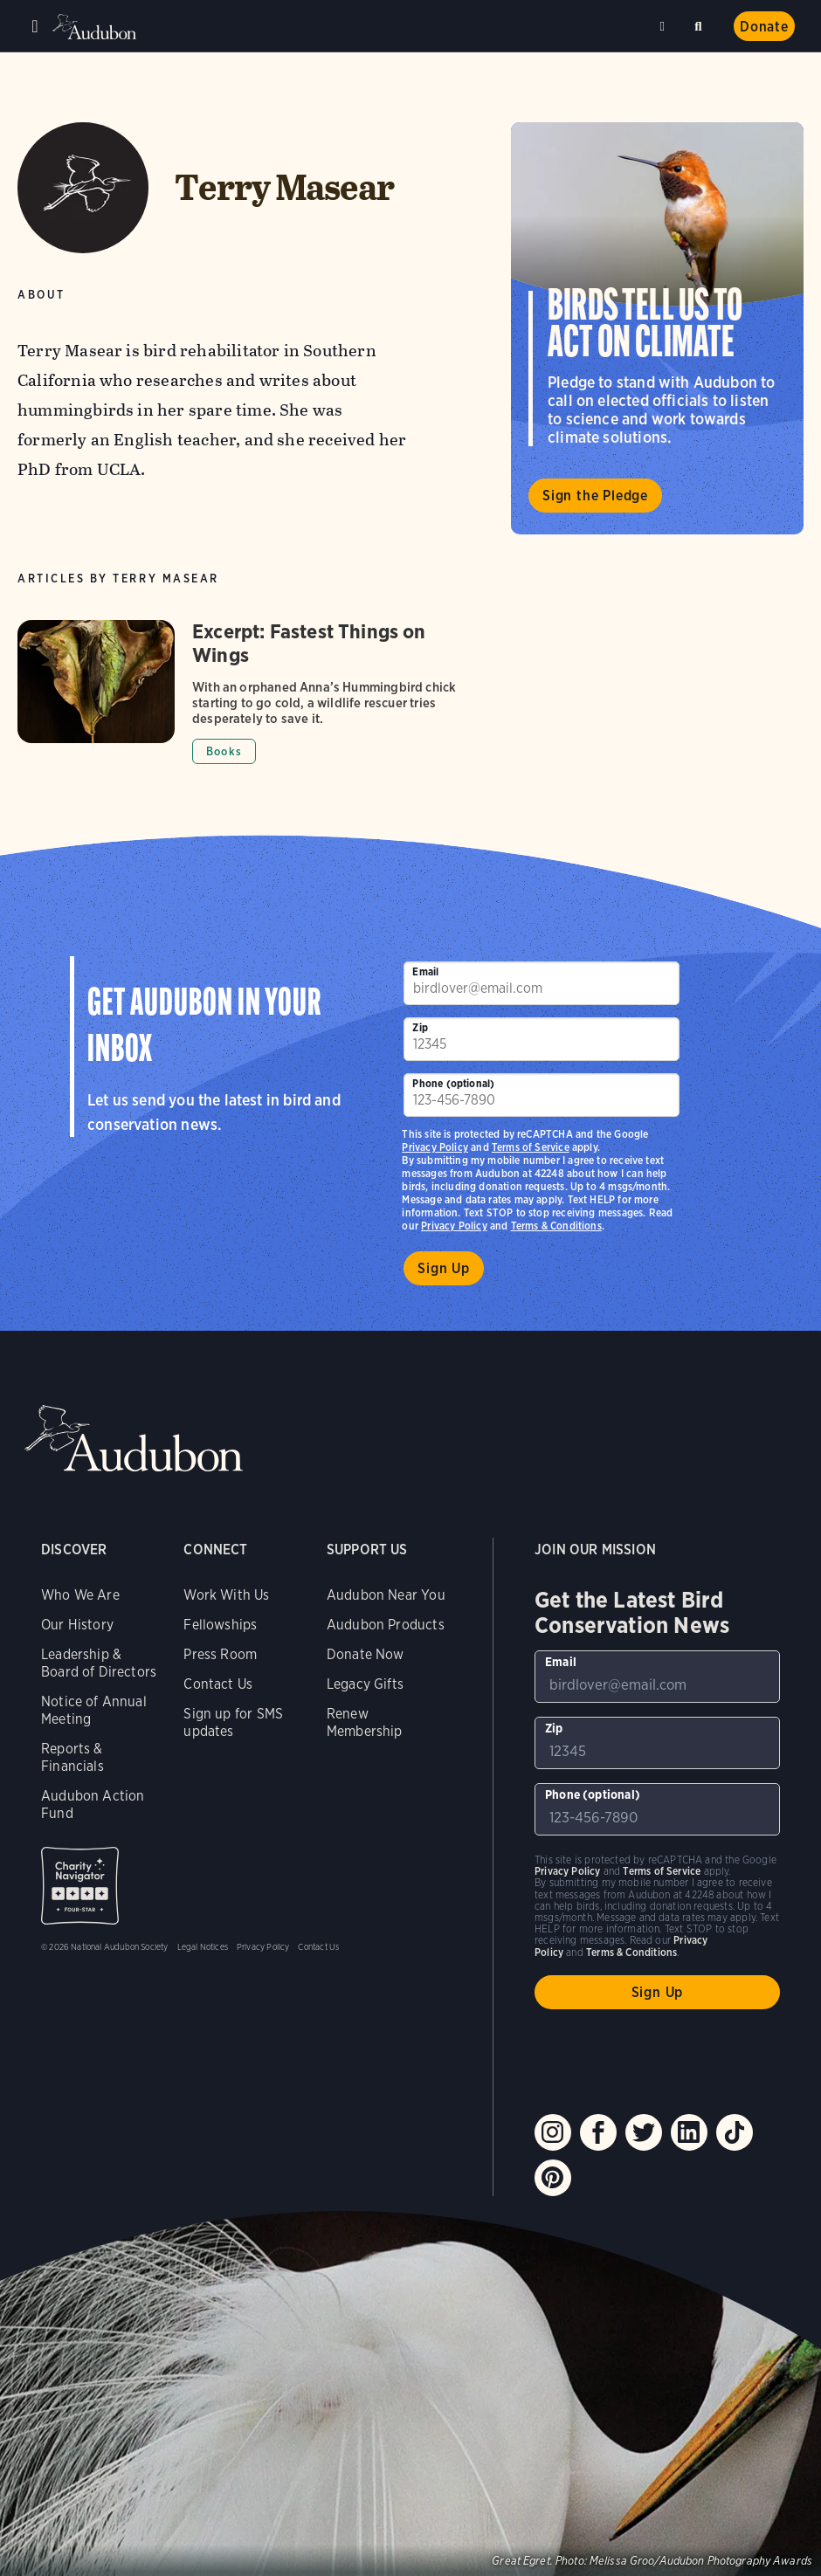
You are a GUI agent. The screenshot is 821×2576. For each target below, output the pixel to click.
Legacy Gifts (365, 1684)
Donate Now (365, 1654)
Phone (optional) (453, 1083)
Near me (665, 26)
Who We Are (80, 1595)
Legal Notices (202, 1946)
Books (224, 751)
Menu (35, 26)
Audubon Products (386, 1624)
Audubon (96, 26)
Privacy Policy (454, 1225)
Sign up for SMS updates (233, 1722)
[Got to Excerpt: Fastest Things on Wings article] (249, 692)
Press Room (220, 1654)
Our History (77, 1624)
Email (425, 971)
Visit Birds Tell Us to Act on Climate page (657, 328)
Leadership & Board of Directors (98, 1663)
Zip (420, 1027)
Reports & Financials (72, 1757)
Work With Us (226, 1595)
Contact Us (217, 1684)
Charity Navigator (80, 1886)
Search (701, 23)
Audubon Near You (386, 1595)
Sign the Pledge (595, 495)
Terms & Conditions (556, 1225)
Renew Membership (365, 1722)
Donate (764, 26)
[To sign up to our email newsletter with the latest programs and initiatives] (542, 983)
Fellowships (220, 1624)
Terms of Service (530, 1147)
